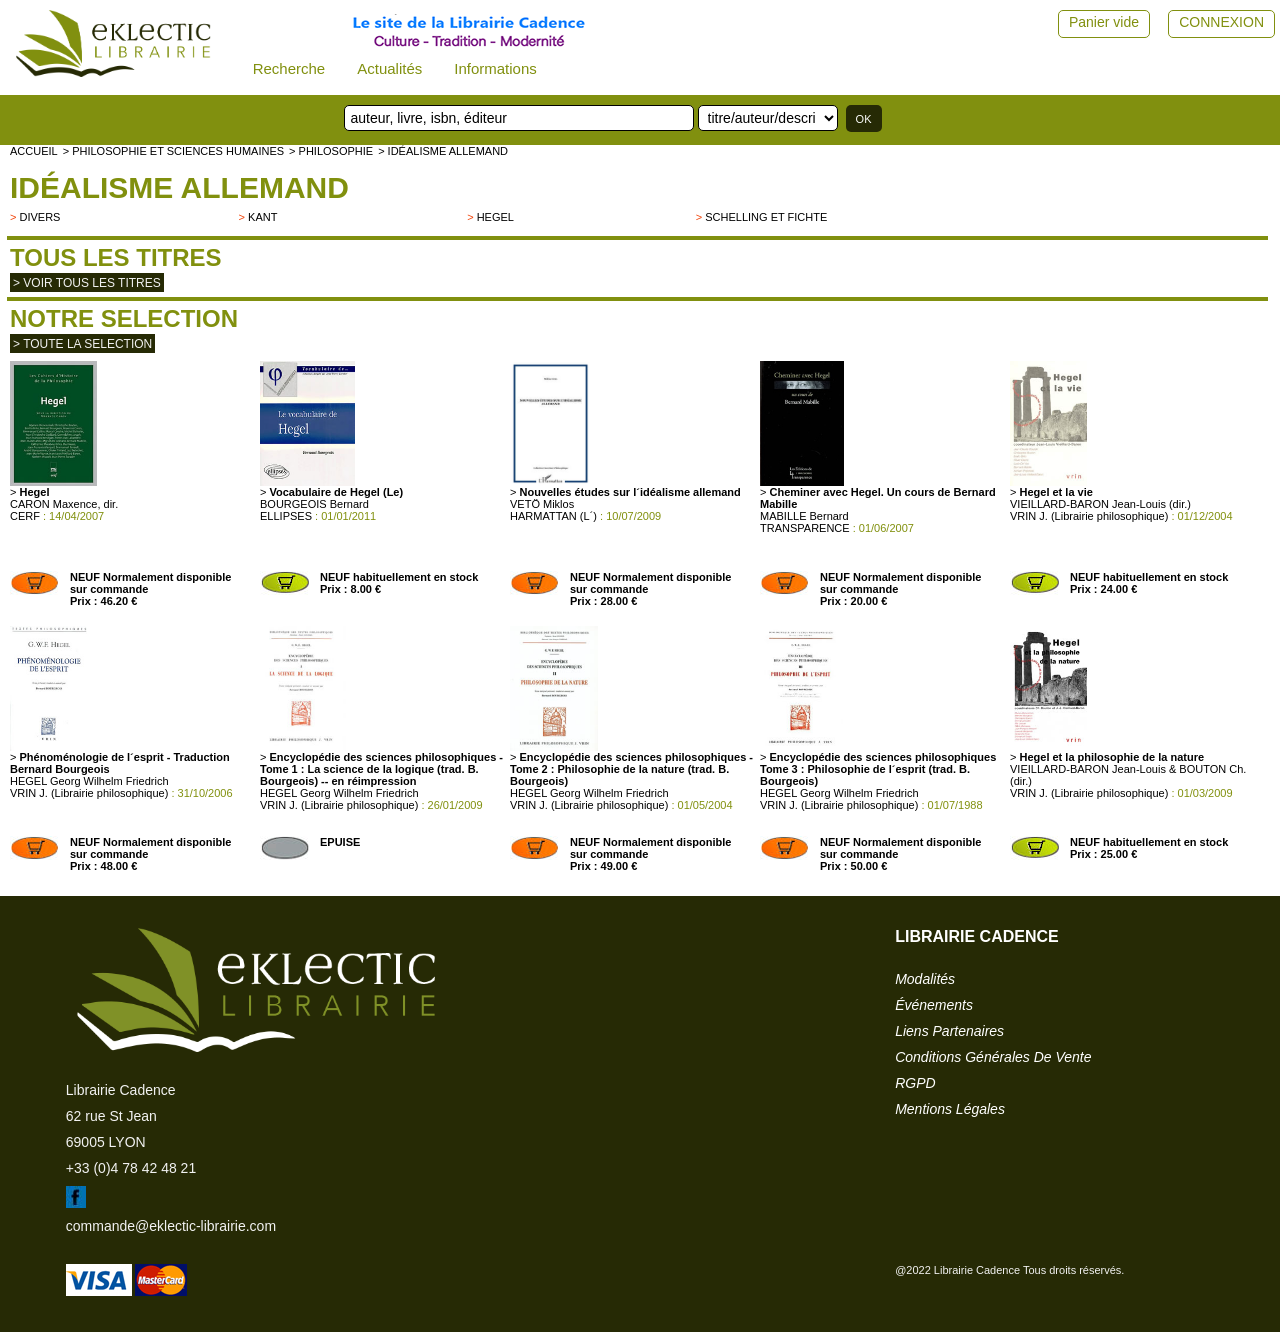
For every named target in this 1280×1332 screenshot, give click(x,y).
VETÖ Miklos (542, 504)
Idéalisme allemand (179, 187)
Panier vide (1104, 22)
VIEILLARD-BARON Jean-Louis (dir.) (1100, 504)
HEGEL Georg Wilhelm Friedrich (89, 781)
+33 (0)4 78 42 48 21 (131, 1168)
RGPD (915, 1083)
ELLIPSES (286, 516)
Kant (262, 217)
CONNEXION (1221, 22)
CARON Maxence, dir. (64, 504)
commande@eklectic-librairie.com (171, 1226)
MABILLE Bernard (804, 516)
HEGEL (495, 217)
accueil (34, 151)
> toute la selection (82, 344)
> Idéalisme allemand (443, 151)
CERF (25, 516)
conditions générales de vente (993, 1057)
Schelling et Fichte (766, 217)
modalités (925, 979)
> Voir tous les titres (87, 283)
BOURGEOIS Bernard (314, 504)
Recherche (289, 68)
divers (39, 217)
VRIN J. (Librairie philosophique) (1089, 516)
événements (934, 1005)
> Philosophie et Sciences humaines (173, 151)
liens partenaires (949, 1031)
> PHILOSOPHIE (331, 151)
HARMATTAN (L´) (553, 516)
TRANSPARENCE (805, 528)
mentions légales (950, 1109)
